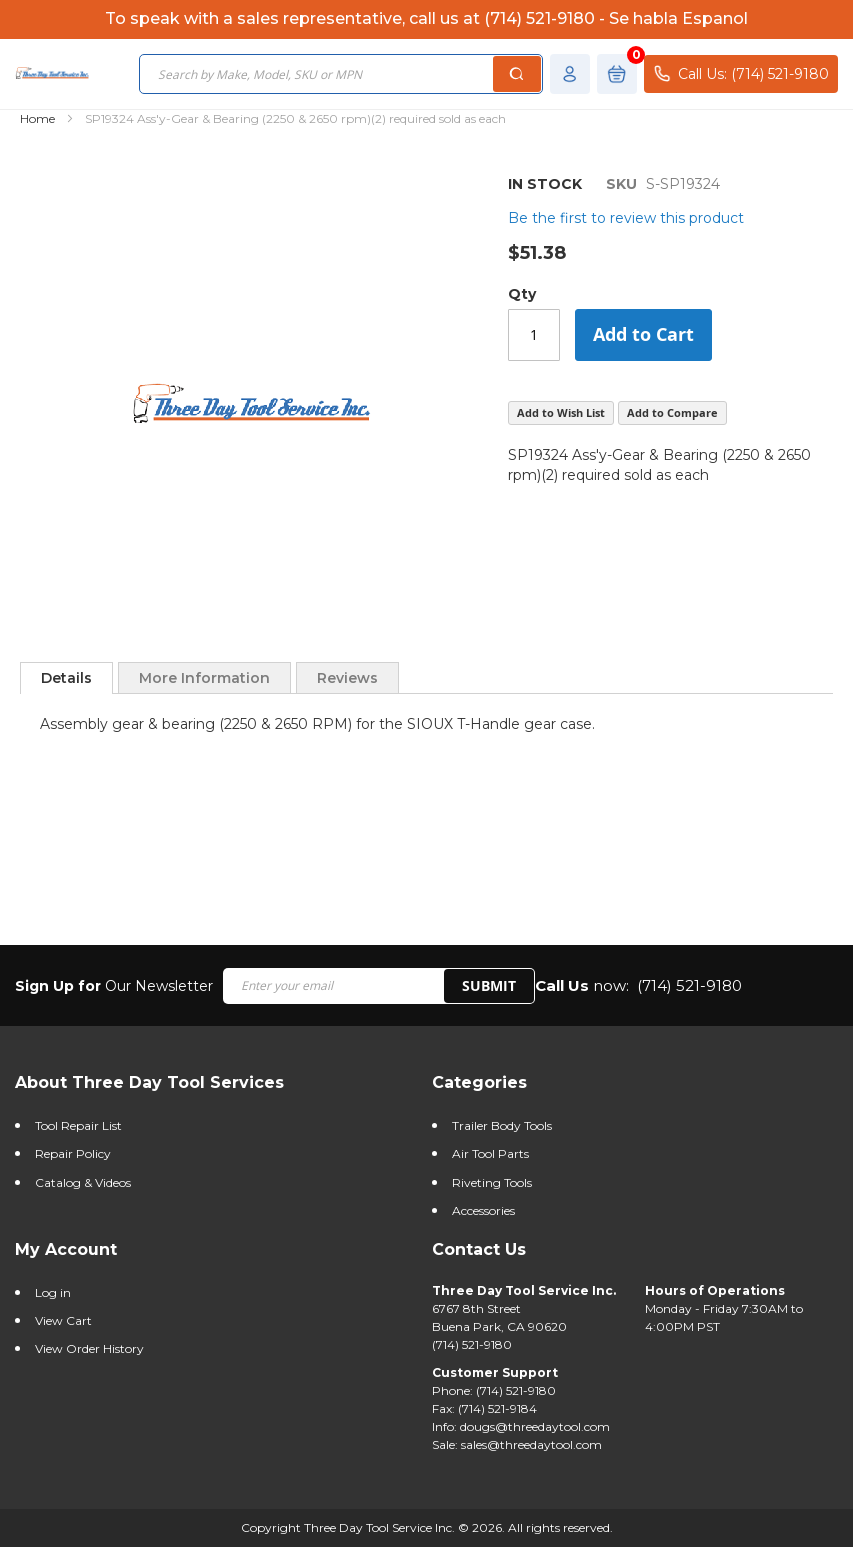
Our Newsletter (114, 986)
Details (66, 678)
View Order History (89, 1348)
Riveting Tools (492, 1182)
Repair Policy (73, 1153)
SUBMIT (489, 985)
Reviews (347, 678)
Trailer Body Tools (502, 1125)
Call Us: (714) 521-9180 (741, 73)
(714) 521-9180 (689, 985)
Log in (53, 1292)
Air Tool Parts (490, 1153)
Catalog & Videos (83, 1182)
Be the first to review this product (626, 218)
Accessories (483, 1210)
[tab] (66, 678)
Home (37, 118)
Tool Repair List (78, 1125)
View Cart (63, 1320)
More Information (204, 678)
